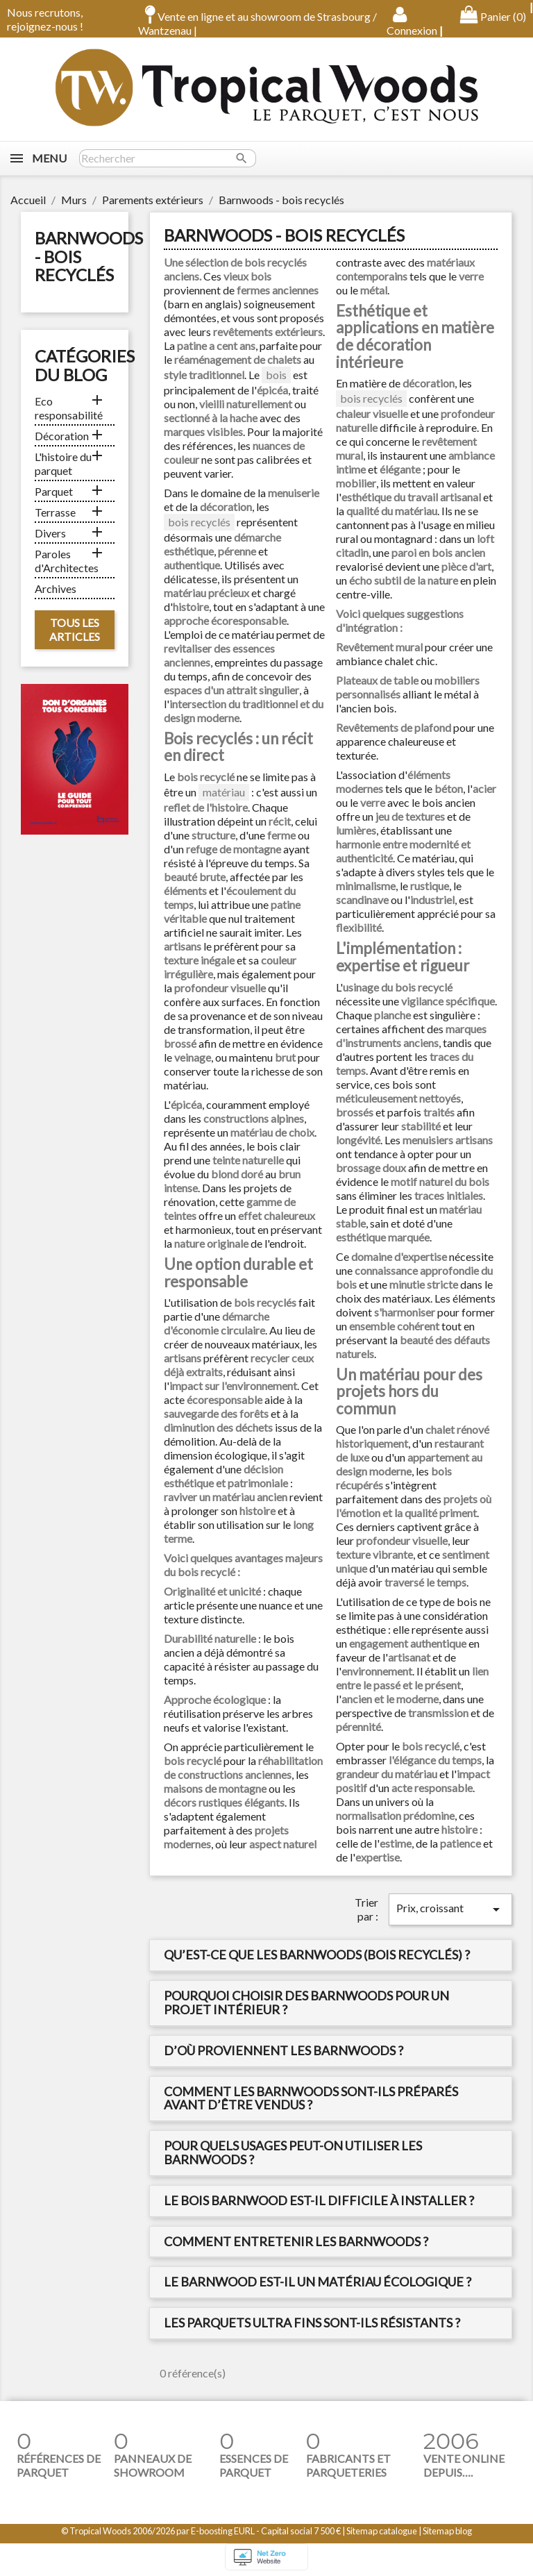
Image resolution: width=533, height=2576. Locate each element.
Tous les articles (74, 629)
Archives (55, 588)
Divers (50, 533)
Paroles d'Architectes (67, 560)
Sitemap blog (447, 2530)
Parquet (54, 491)
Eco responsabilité (69, 407)
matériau (224, 791)
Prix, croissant (450, 1909)
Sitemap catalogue (381, 2530)
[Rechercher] (167, 158)
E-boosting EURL (223, 2530)
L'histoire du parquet (63, 463)
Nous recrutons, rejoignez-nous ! (45, 19)
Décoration (62, 435)
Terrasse (55, 512)
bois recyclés (199, 521)
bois (276, 374)
